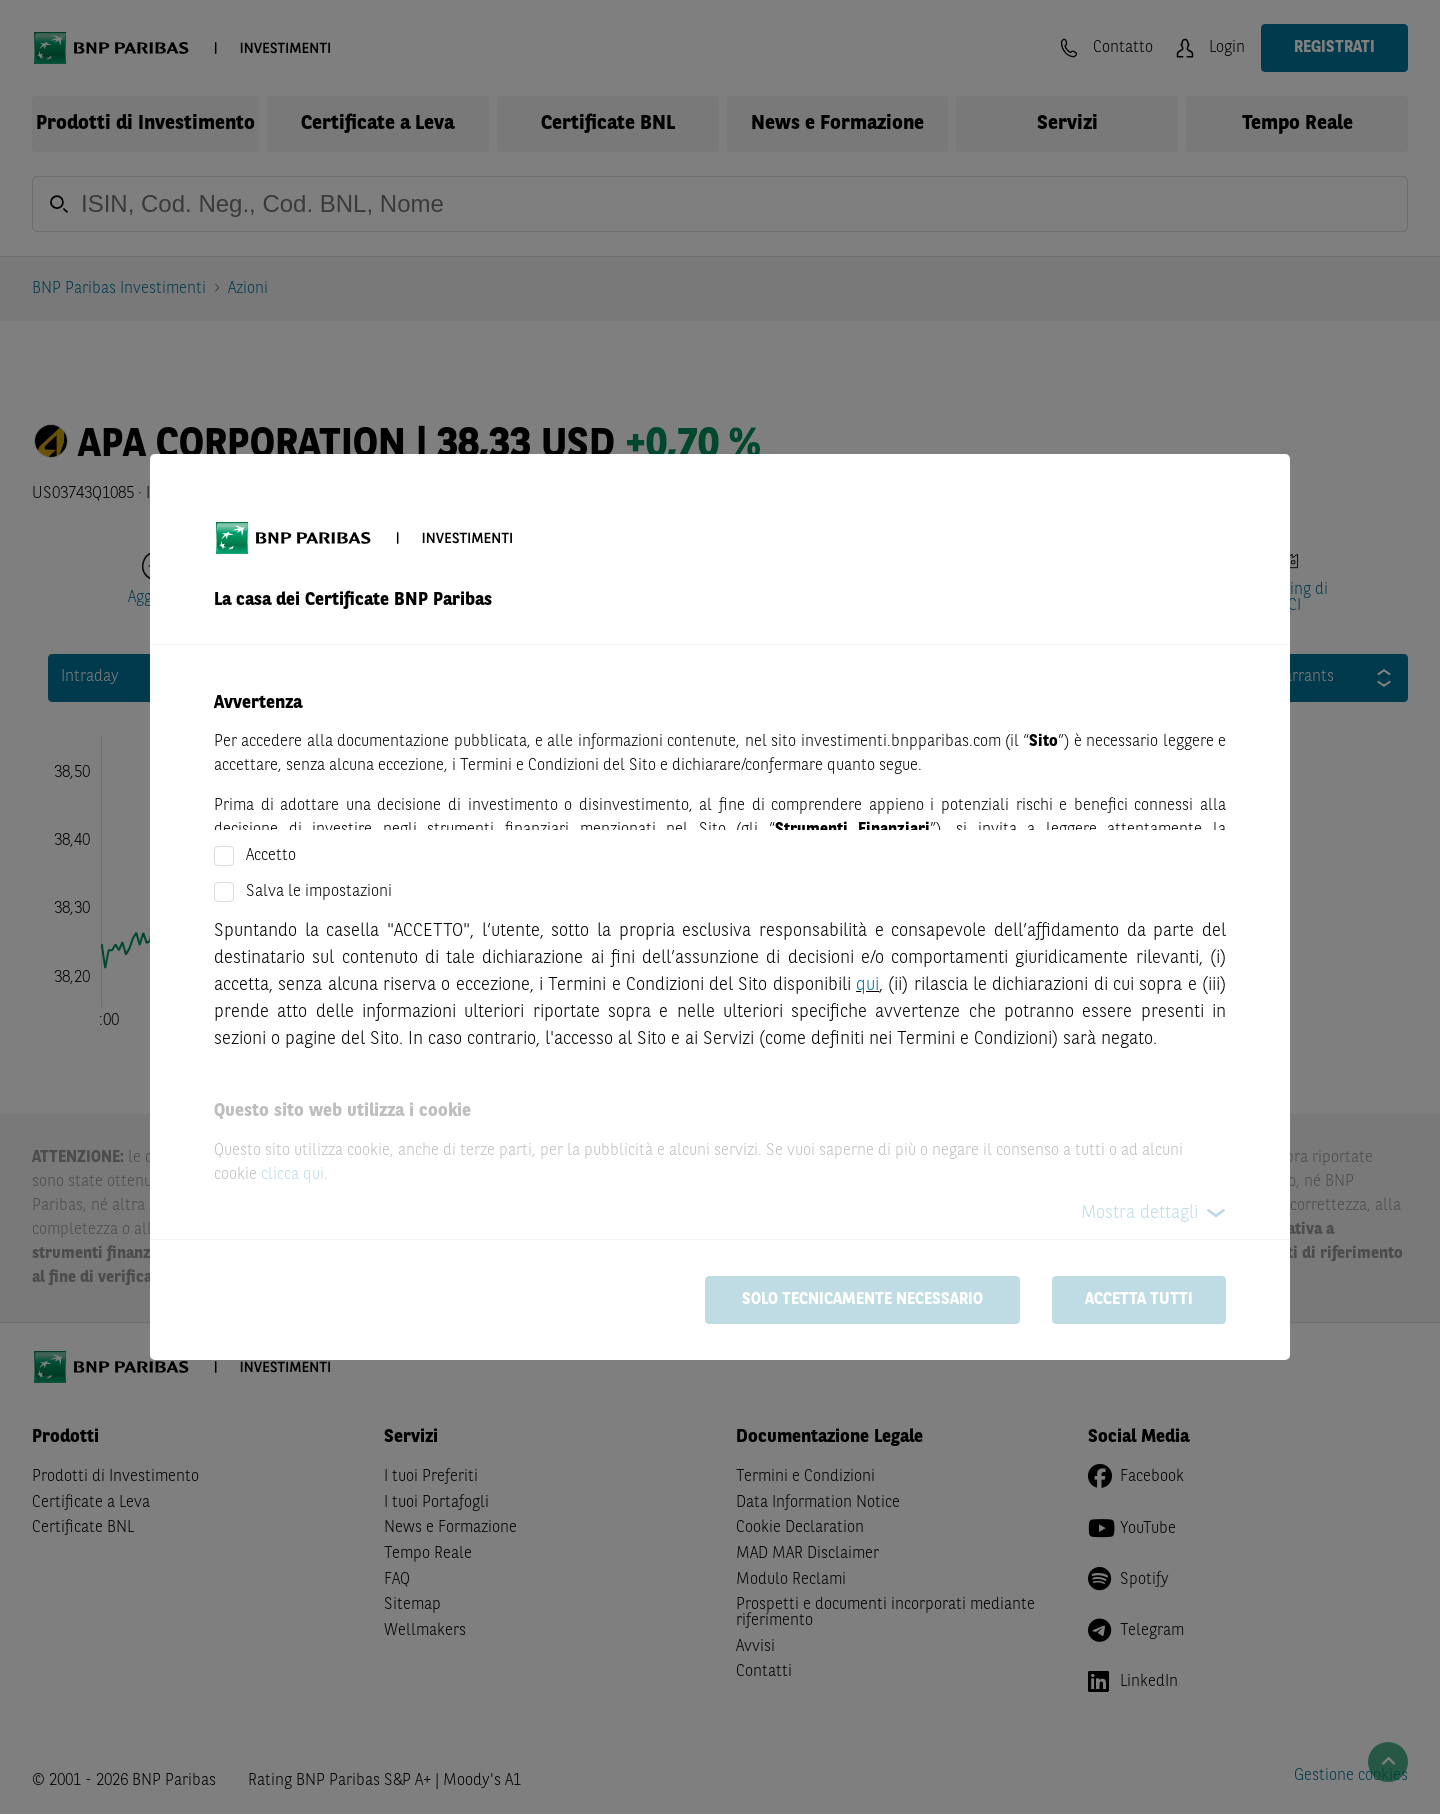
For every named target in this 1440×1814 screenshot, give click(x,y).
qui (867, 985)
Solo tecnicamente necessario (862, 1300)
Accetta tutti (1139, 1300)
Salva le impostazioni (319, 892)
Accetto (271, 856)
